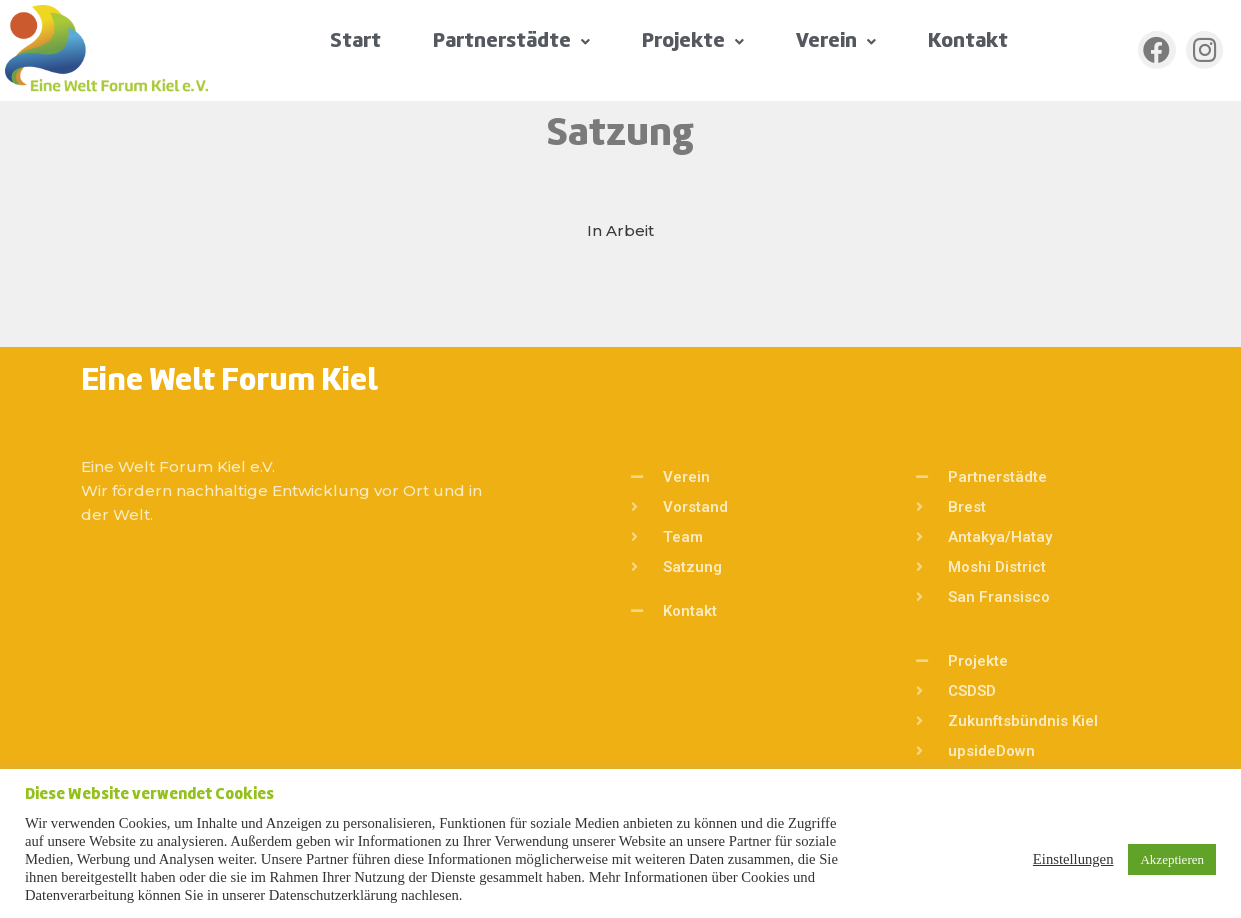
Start (355, 41)
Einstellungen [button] (1073, 859)
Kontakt (968, 41)
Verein (836, 41)
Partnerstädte (511, 41)
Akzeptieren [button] (1172, 859)
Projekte (693, 41)
